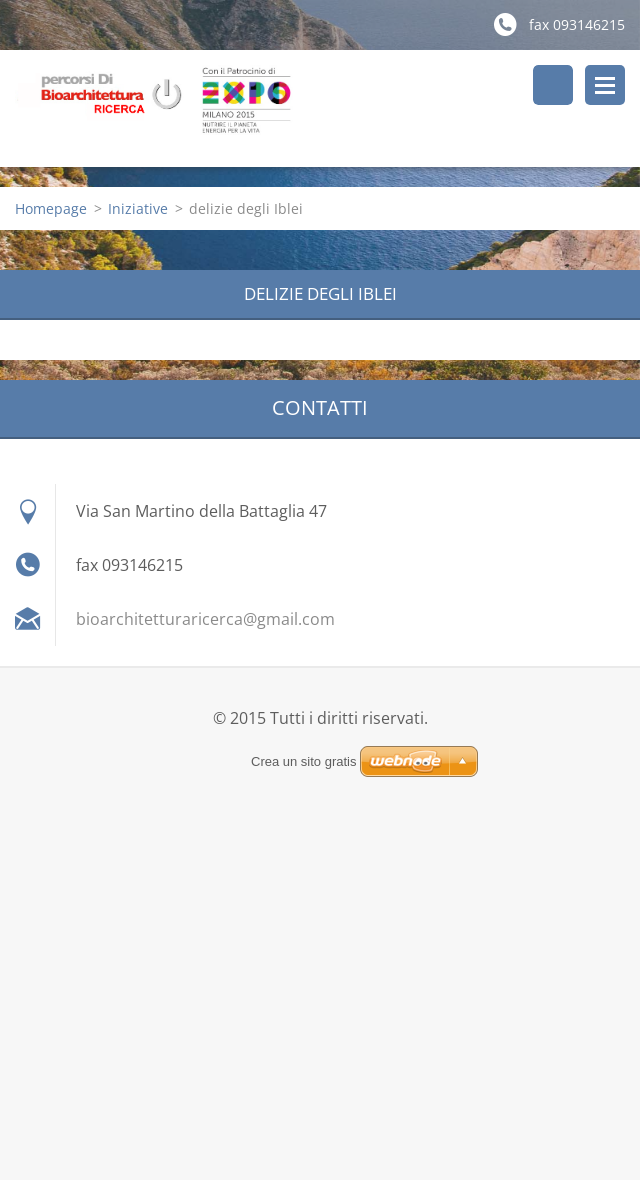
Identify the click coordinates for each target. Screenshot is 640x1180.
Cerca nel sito (553, 85)
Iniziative (138, 208)
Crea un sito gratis (304, 761)
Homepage (51, 208)
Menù (605, 85)
